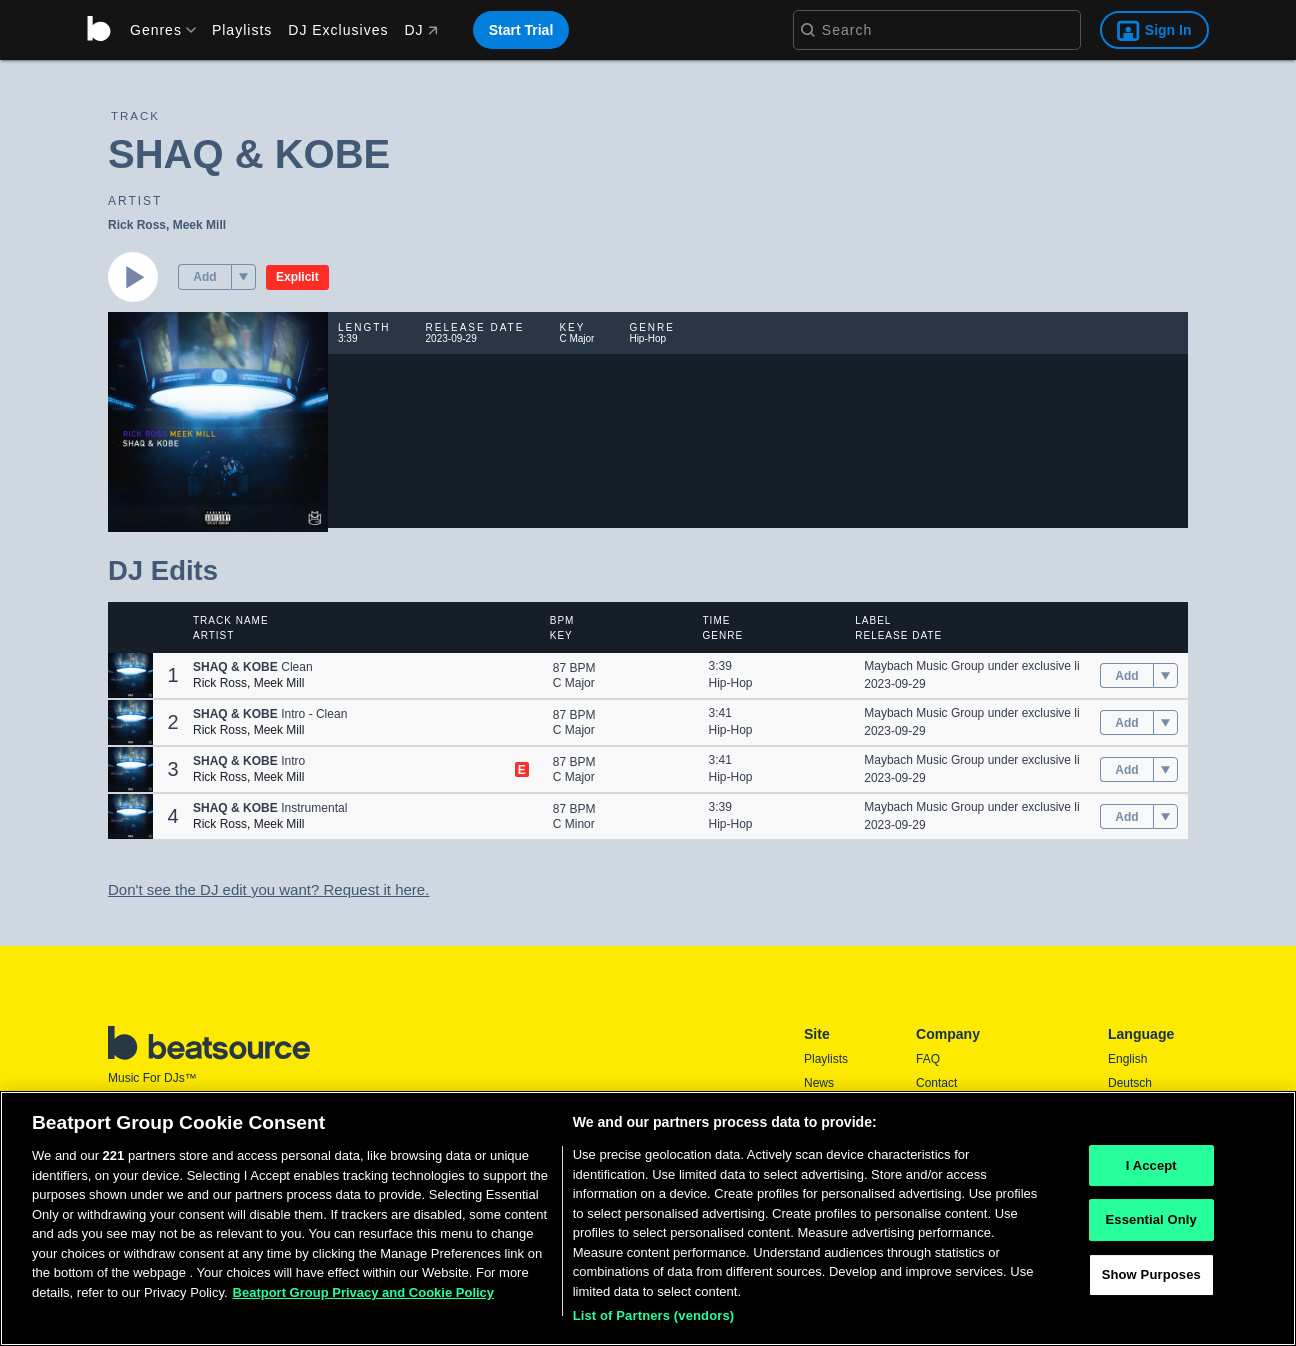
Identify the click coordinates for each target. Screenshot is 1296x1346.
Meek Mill (199, 225)
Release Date (898, 635)
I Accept (1151, 1165)
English (1127, 1059)
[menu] (156, 30)
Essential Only (1151, 1219)
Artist (213, 635)
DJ (420, 30)
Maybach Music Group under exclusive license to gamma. (1017, 666)
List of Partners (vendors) (654, 1315)
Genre (723, 635)
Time (717, 620)
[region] (648, 1218)
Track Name (231, 620)
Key (561, 635)
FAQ (928, 1059)
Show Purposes (1151, 1274)
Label (873, 620)
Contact (936, 1083)
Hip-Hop (731, 683)
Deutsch (1130, 1083)
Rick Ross (137, 225)
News (819, 1083)
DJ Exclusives (338, 30)
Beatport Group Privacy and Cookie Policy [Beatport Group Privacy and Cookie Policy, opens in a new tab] (364, 1292)
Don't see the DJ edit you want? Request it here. (268, 889)
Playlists (242, 30)
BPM (562, 620)
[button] (243, 277)
